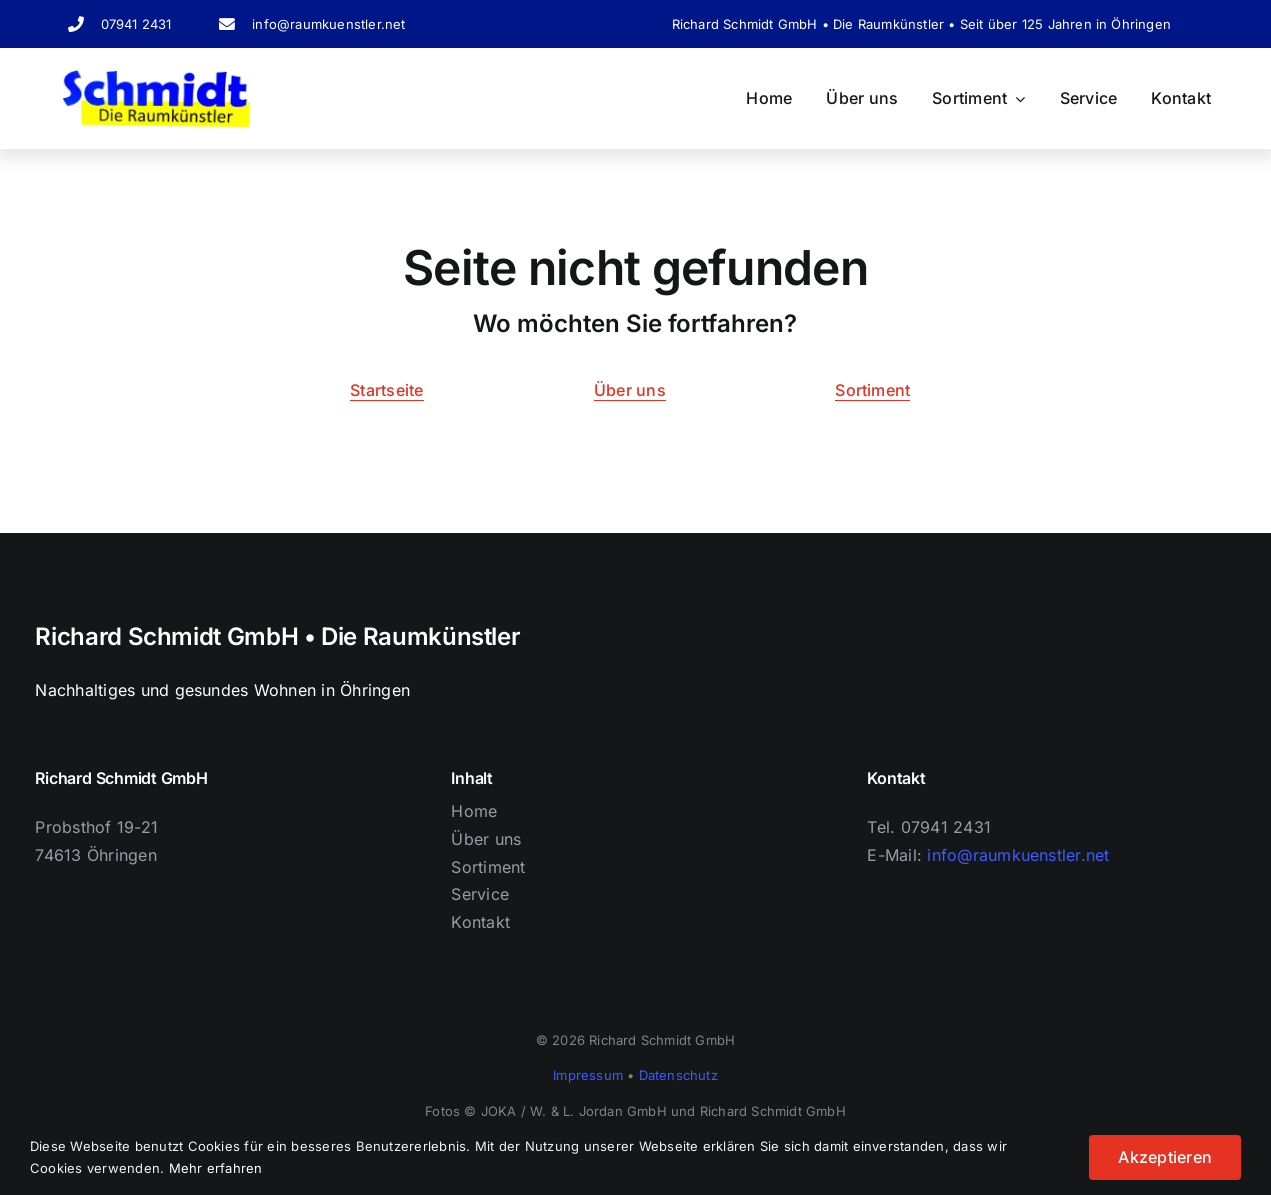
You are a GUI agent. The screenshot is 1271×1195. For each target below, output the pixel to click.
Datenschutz (678, 1075)
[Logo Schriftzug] (156, 76)
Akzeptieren (1165, 1157)
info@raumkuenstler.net (328, 24)
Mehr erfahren (216, 1168)
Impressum (588, 1075)
